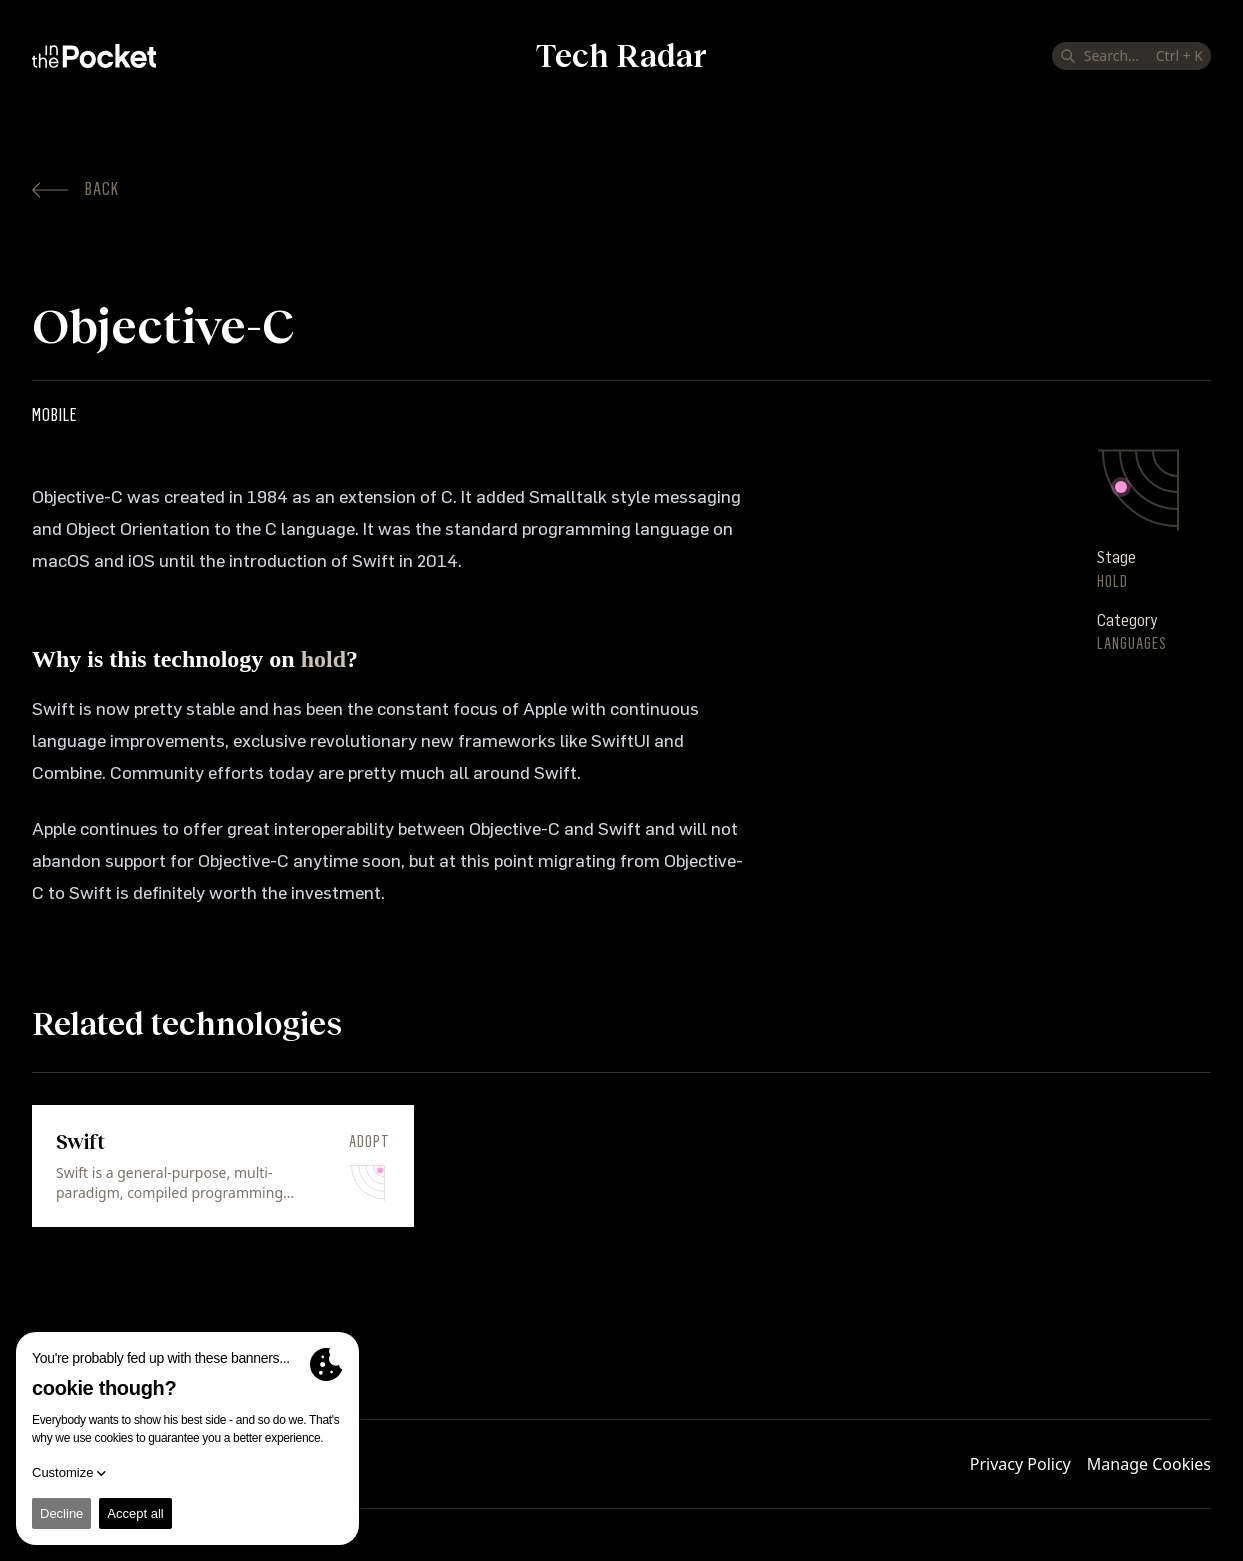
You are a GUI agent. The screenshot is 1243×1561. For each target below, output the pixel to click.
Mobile (54, 415)
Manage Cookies (1149, 1464)
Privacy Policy (1020, 1464)
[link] (223, 1166)
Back (75, 189)
